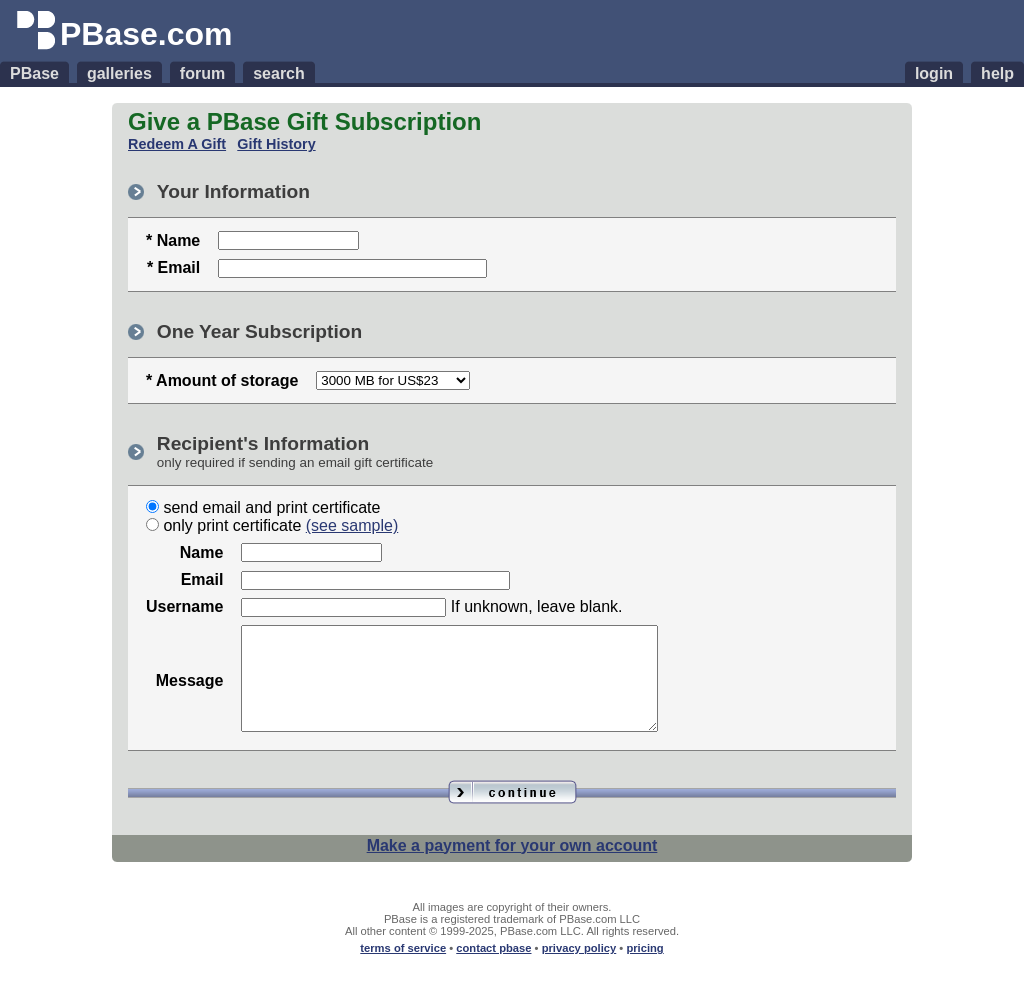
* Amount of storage (222, 380)
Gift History (276, 144)
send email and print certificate (271, 507)
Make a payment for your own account (512, 866)
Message (190, 690)
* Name (173, 240)
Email (202, 579)
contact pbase (493, 969)
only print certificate (232, 525)
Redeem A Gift (177, 144)
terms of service (403, 969)
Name (202, 552)
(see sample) (352, 525)
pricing (644, 969)
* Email (173, 267)
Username (184, 606)
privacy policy (579, 969)
